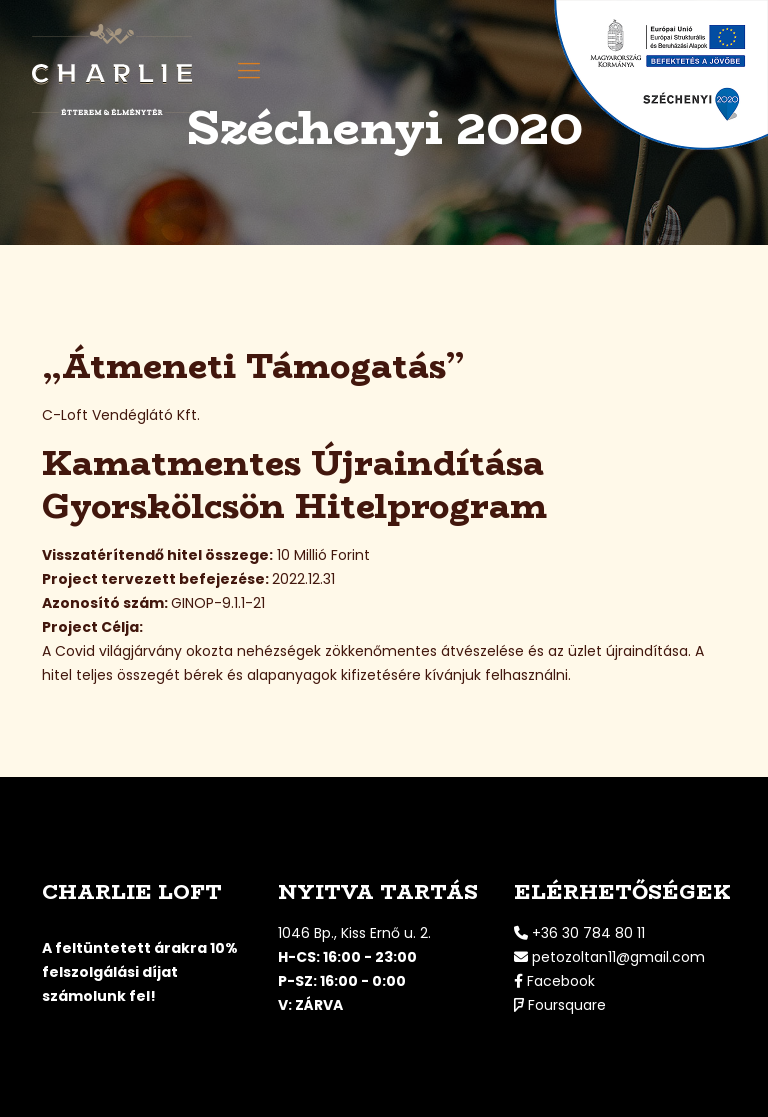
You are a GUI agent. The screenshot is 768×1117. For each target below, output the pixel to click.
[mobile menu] (249, 71)
